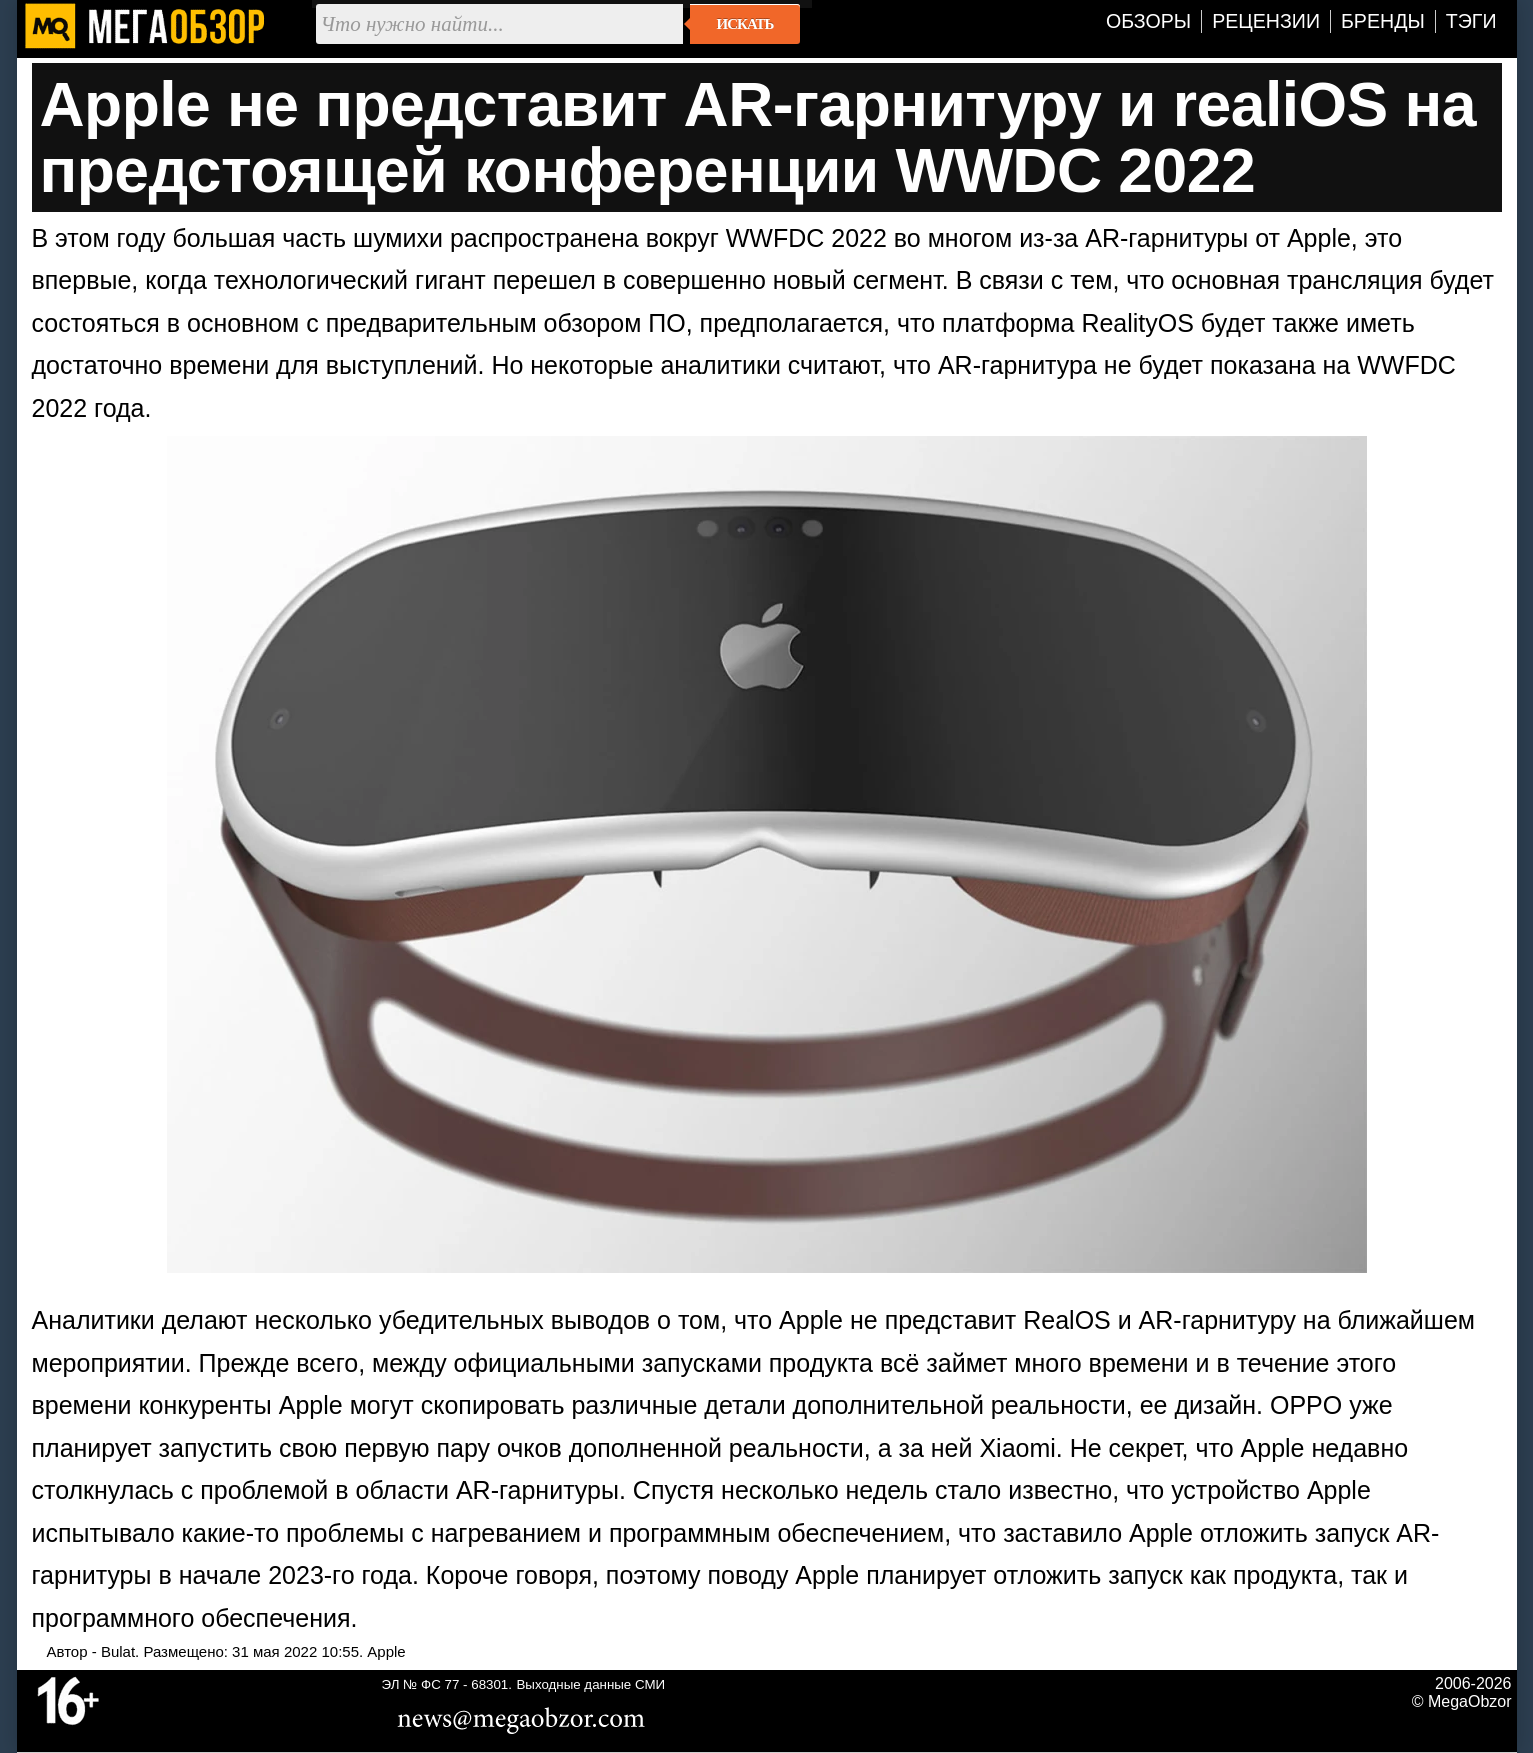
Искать (745, 24)
